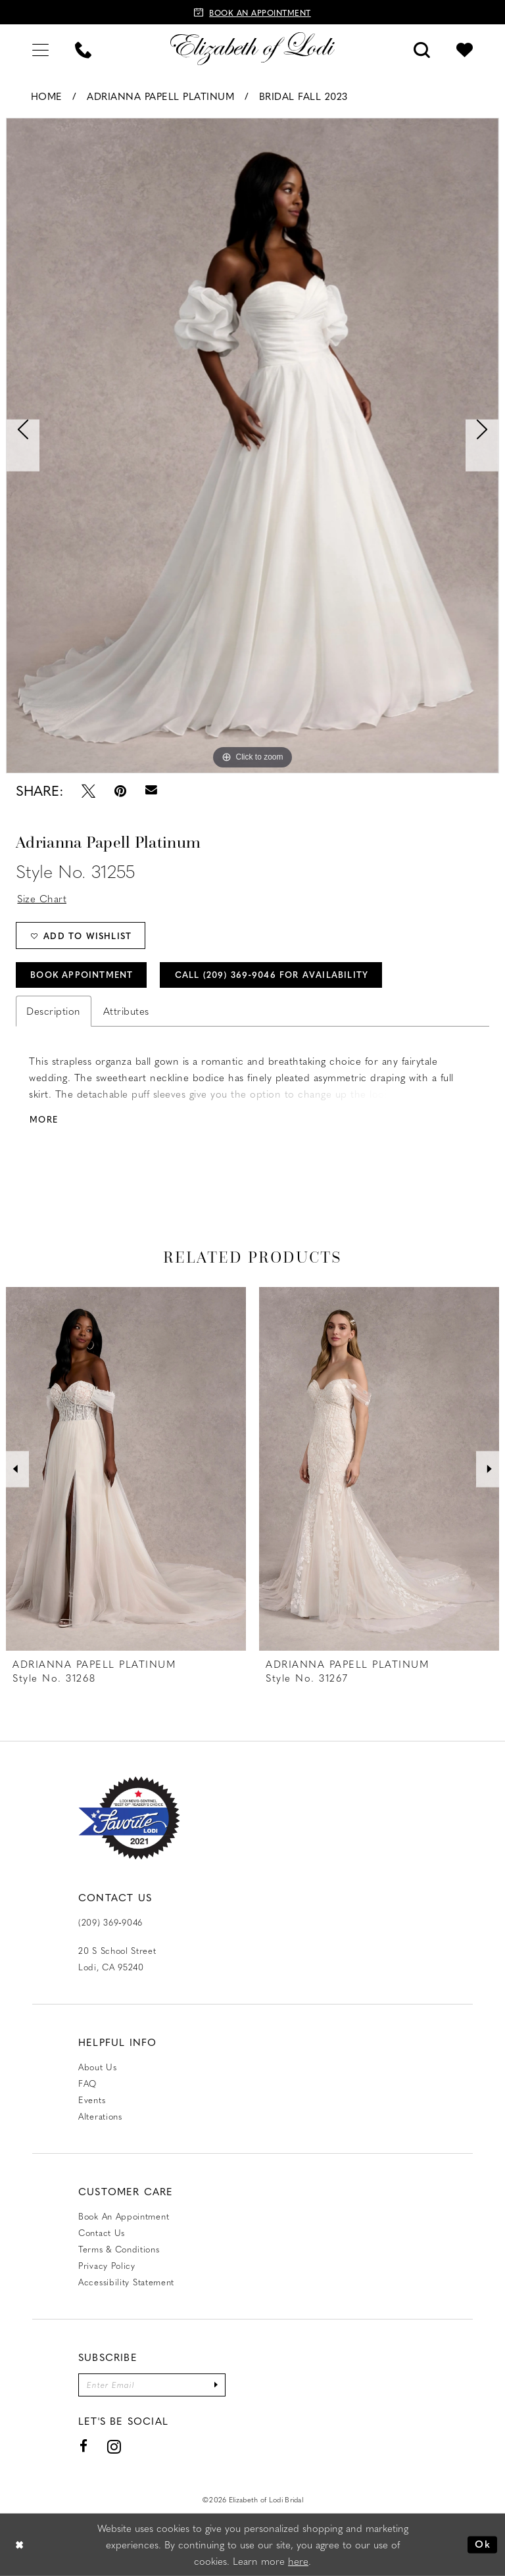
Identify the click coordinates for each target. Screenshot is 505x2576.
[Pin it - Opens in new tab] (120, 791)
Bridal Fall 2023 (303, 96)
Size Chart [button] (41, 898)
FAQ (87, 2083)
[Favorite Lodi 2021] (129, 1818)
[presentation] (126, 1469)
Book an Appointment (123, 2216)
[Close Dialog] (20, 2544)
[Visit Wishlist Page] (464, 48)
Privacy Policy (106, 2265)
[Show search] (421, 48)
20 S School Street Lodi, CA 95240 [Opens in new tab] (117, 1958)
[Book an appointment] (252, 12)
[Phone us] (83, 48)
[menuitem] (40, 48)
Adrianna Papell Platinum (160, 96)
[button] (40, 48)
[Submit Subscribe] (216, 2384)
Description (53, 1011)
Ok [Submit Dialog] (483, 2544)
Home (46, 96)
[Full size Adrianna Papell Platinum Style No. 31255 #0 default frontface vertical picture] (252, 445)
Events (91, 2099)
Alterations (100, 2116)
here (298, 2561)
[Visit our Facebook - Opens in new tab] (83, 2446)
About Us (97, 2066)
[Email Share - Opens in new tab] (151, 790)
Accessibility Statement (126, 2281)
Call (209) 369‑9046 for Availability (272, 974)
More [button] (44, 1119)
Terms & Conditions (119, 2249)
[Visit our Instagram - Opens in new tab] (114, 2446)
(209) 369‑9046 (110, 1922)
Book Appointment (81, 974)
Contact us (101, 2232)
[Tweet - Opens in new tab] (88, 791)
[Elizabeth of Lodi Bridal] (252, 48)
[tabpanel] (252, 445)
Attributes (126, 1011)
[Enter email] (152, 2384)
